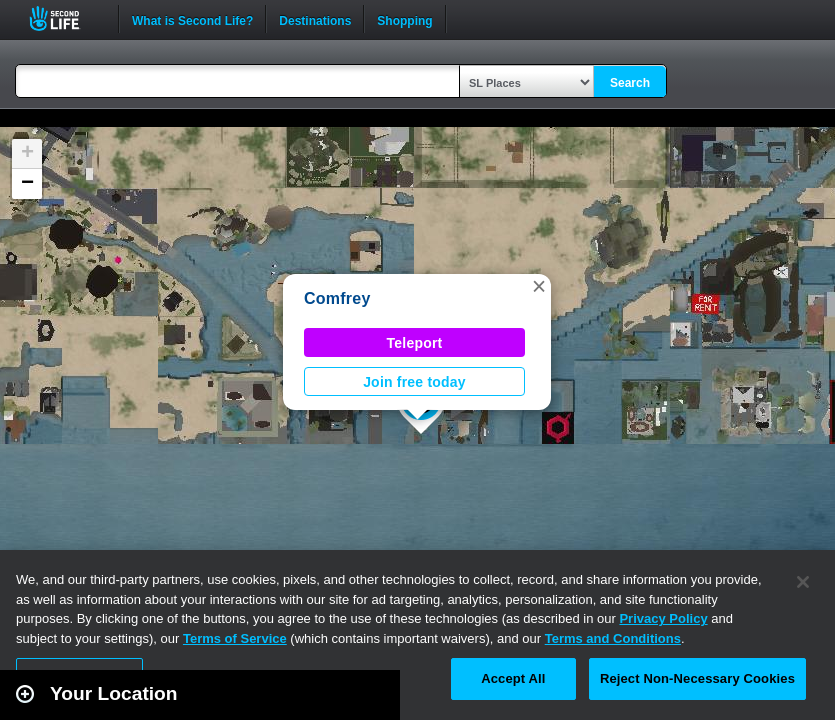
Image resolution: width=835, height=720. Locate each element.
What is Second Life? (192, 19)
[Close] (803, 582)
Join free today (414, 382)
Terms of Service (235, 638)
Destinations (315, 19)
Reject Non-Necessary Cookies (697, 678)
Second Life (65, 18)
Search (630, 83)
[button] (539, 286)
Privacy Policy (663, 618)
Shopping (404, 19)
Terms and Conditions (613, 638)
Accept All (513, 678)
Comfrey (337, 298)
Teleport (415, 343)
